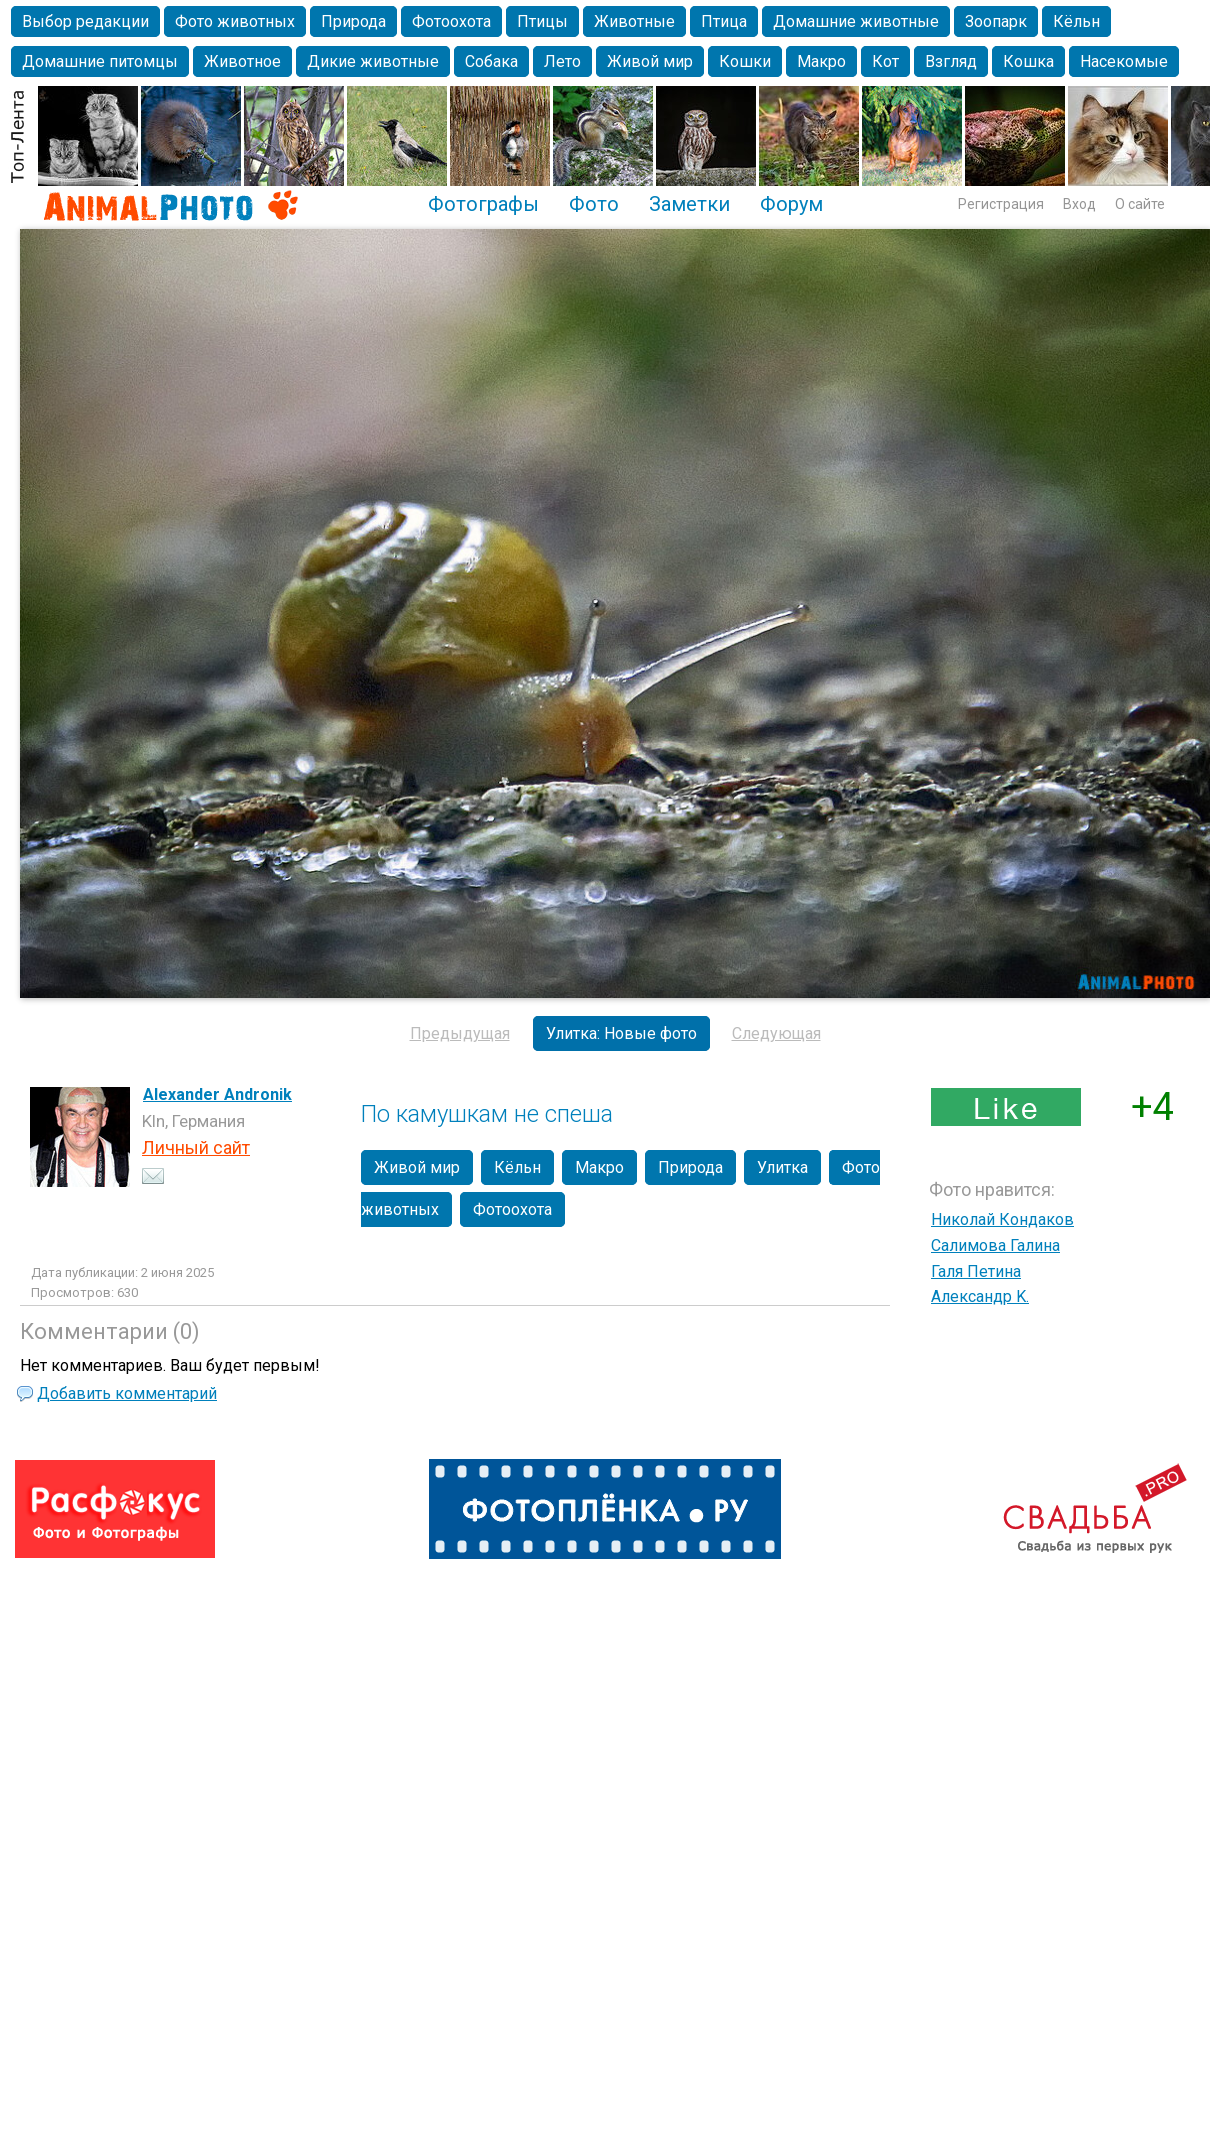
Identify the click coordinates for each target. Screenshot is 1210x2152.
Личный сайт (196, 1147)
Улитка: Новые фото (621, 1033)
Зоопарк (996, 21)
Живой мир (650, 61)
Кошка (1028, 61)
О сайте (1140, 204)
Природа (353, 21)
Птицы (542, 21)
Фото (594, 204)
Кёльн (1076, 21)
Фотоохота (451, 21)
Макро (821, 61)
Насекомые (1124, 61)
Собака (491, 61)
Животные (634, 21)
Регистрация (1001, 204)
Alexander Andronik (217, 1094)
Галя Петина (976, 1271)
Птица (724, 21)
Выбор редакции (85, 21)
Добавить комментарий (127, 1393)
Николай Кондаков (1002, 1219)
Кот (885, 61)
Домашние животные (856, 21)
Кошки (745, 61)
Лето (562, 61)
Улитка (782, 1167)
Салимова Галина (995, 1245)
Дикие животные (373, 61)
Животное (242, 61)
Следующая (776, 1033)
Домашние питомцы (100, 61)
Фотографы (483, 204)
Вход (1079, 204)
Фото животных (235, 21)
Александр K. (980, 1296)
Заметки (689, 204)
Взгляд (951, 61)
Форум (791, 204)
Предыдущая (460, 1033)
